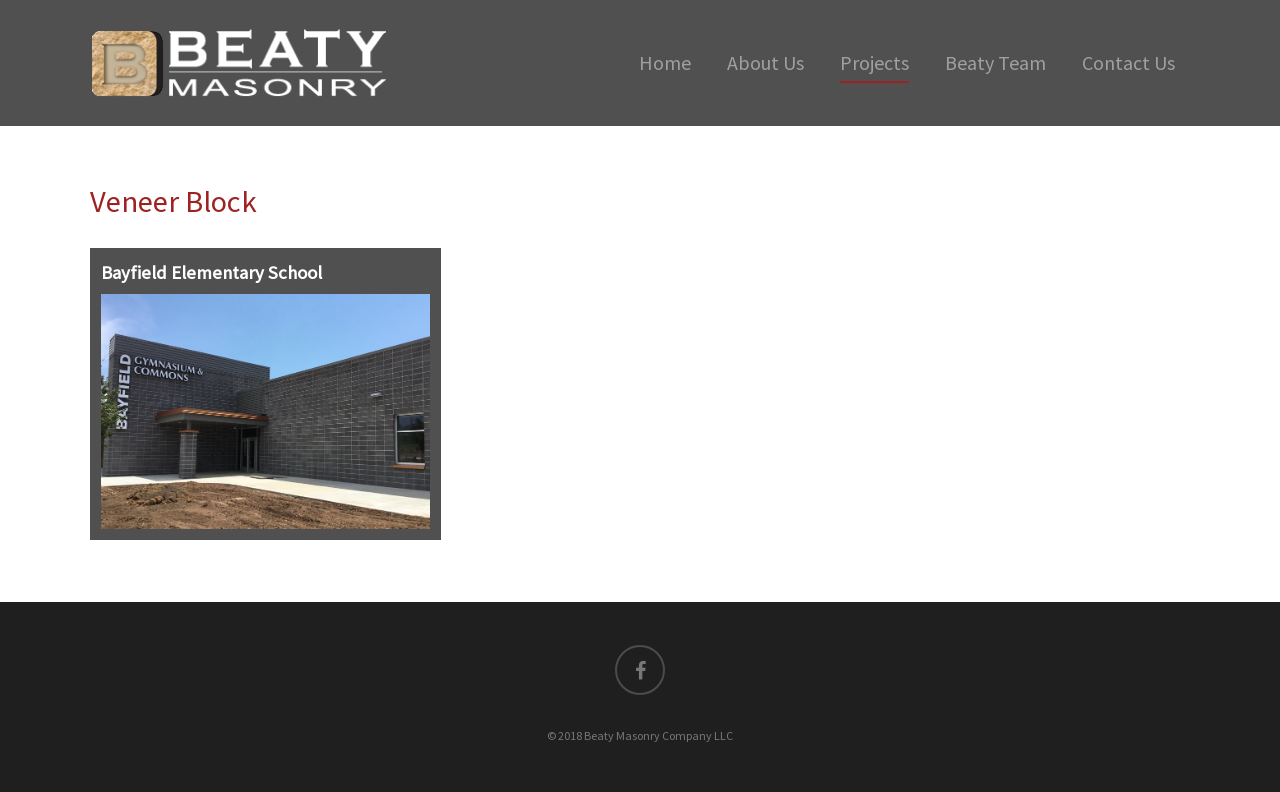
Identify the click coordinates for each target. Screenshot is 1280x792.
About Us (765, 62)
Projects (874, 62)
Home (665, 62)
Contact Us (1128, 62)
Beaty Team (995, 62)
